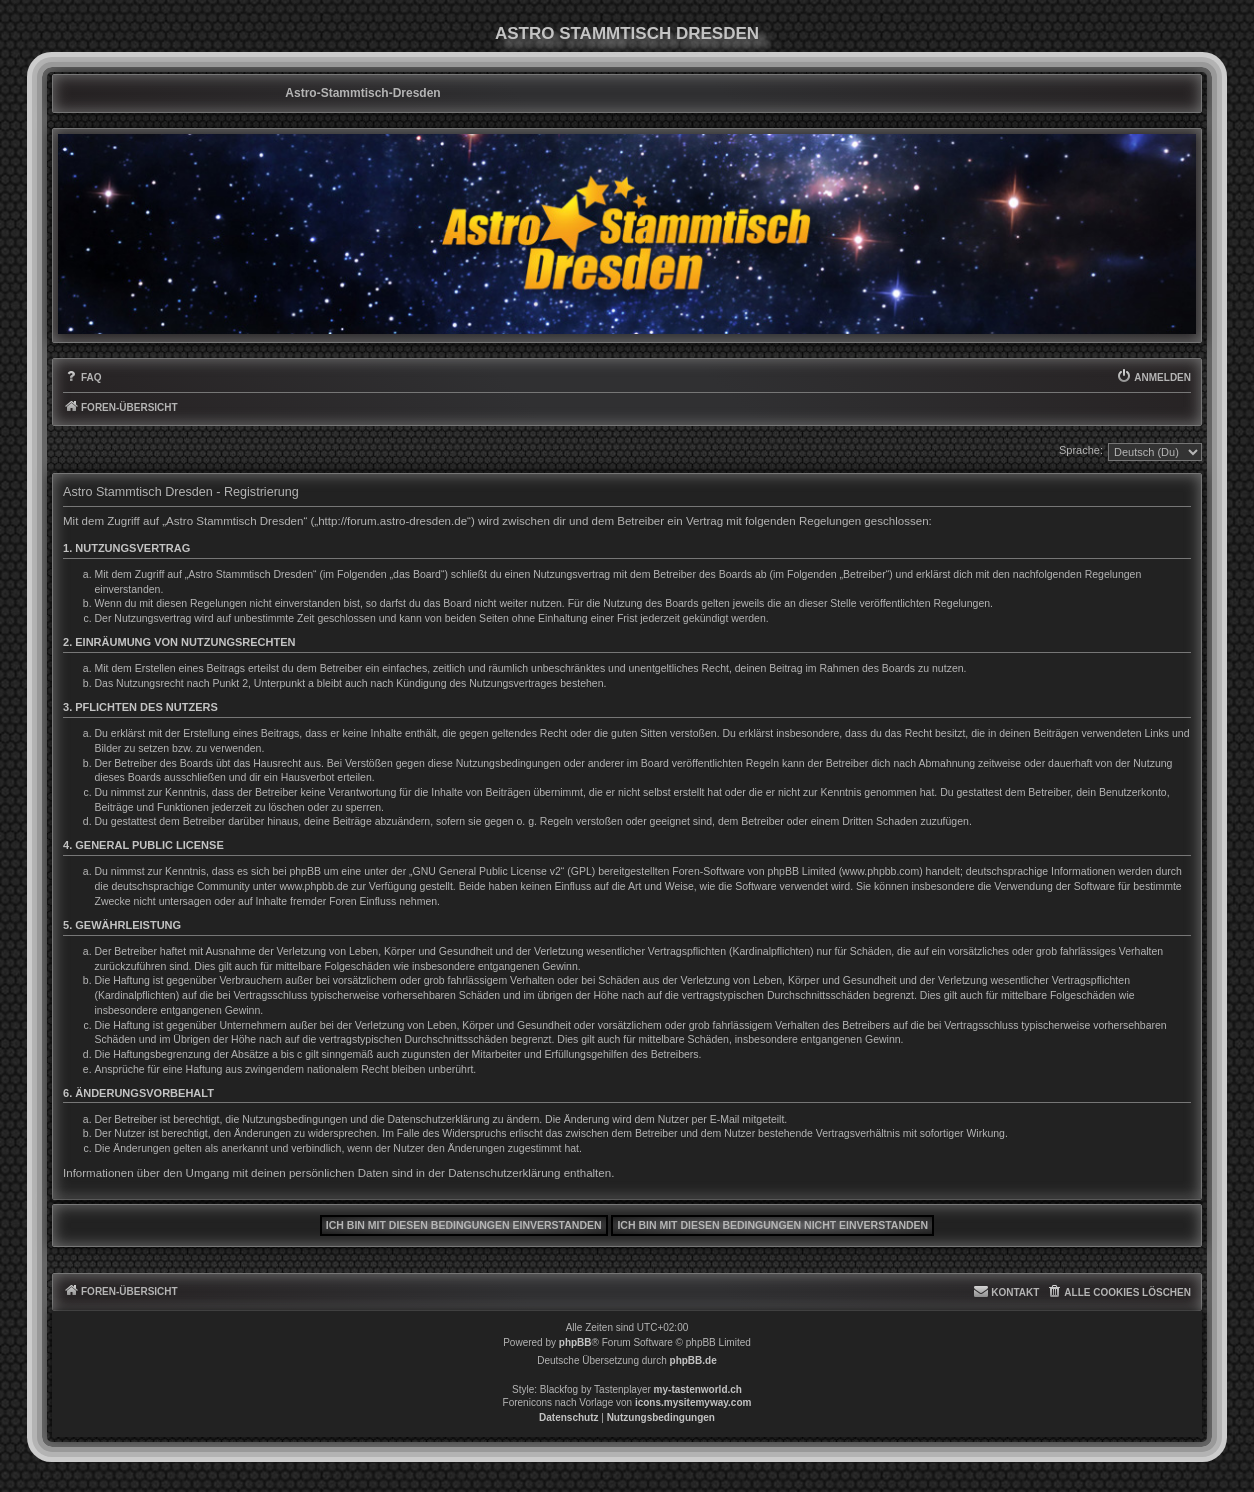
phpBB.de (693, 1360)
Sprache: (1081, 450)
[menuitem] (82, 378)
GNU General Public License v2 (487, 871)
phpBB (575, 1342)
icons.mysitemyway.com (693, 1402)
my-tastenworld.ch (698, 1389)
